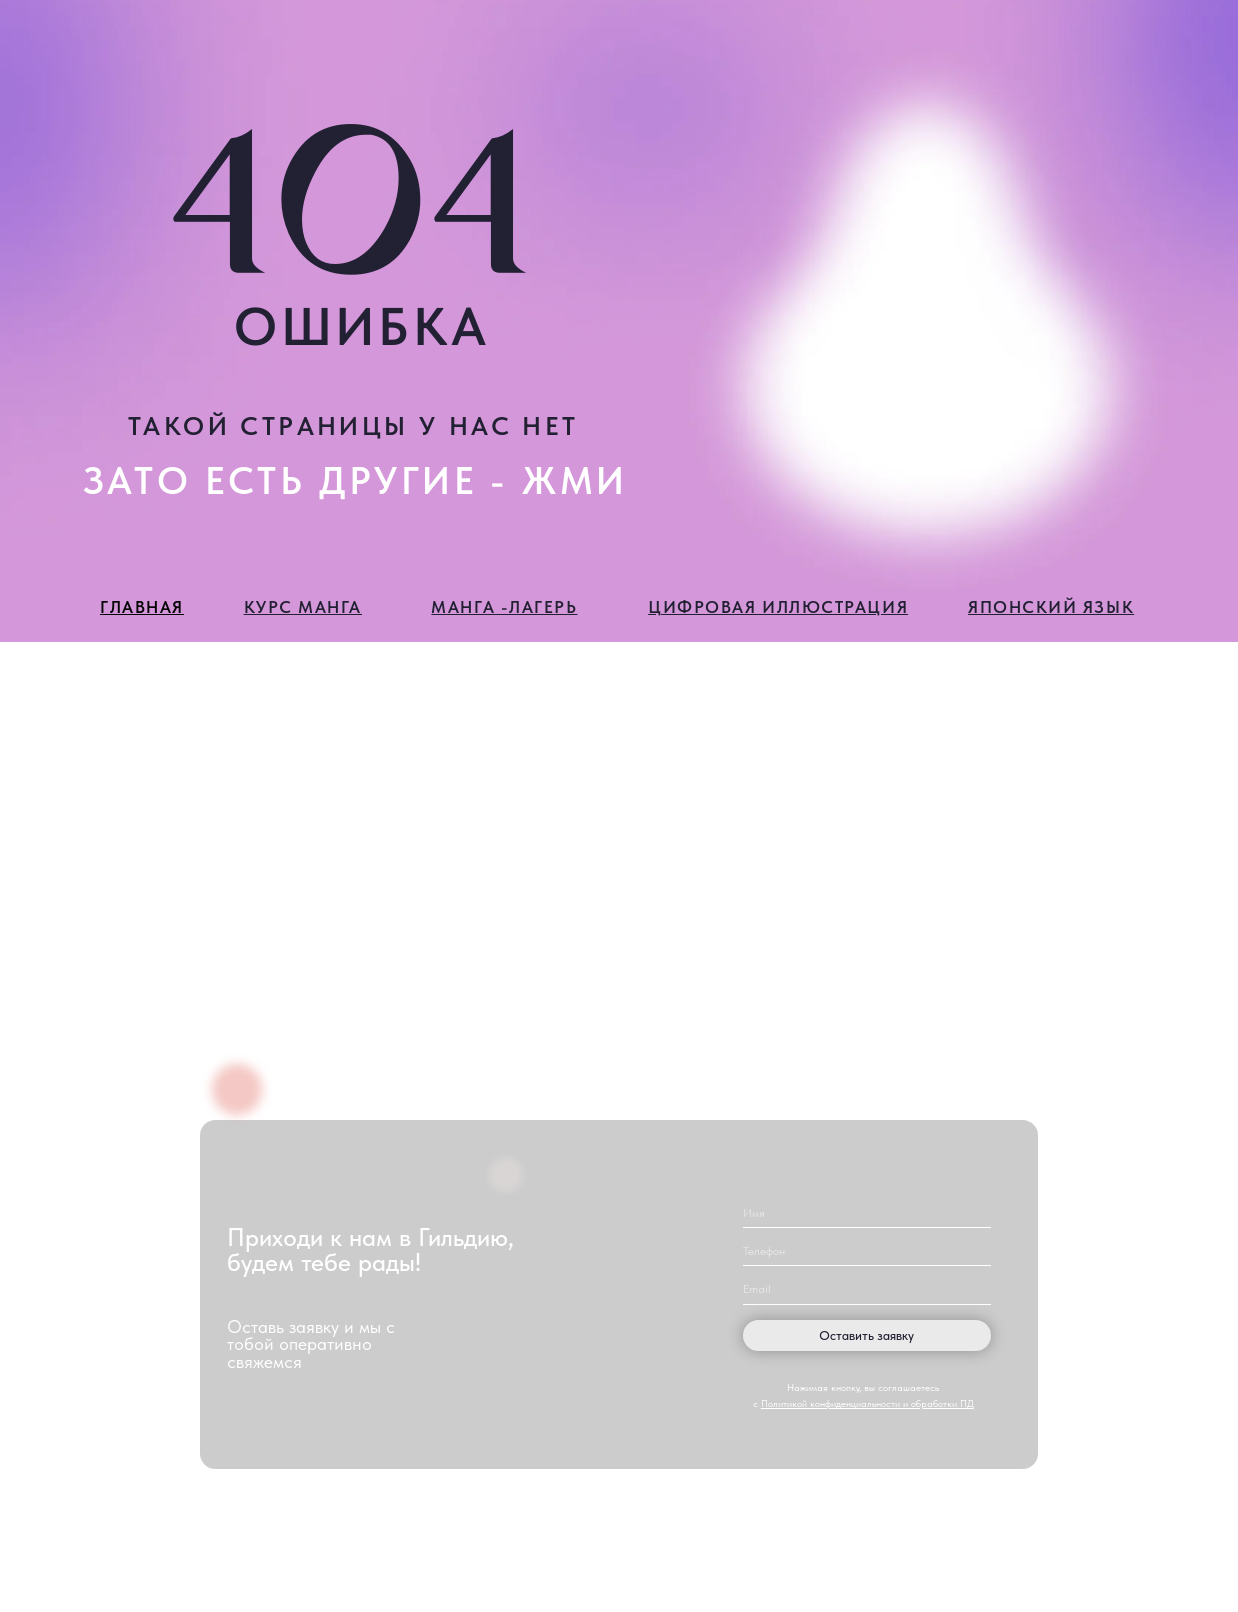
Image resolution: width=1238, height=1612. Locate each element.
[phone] (867, 1250)
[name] (867, 1212)
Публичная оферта (1069, 1574)
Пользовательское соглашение (1105, 1551)
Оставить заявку (866, 1335)
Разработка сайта (618, 1582)
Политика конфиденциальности (1106, 1528)
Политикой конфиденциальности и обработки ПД (867, 1403)
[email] (867, 1289)
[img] (565, 1533)
